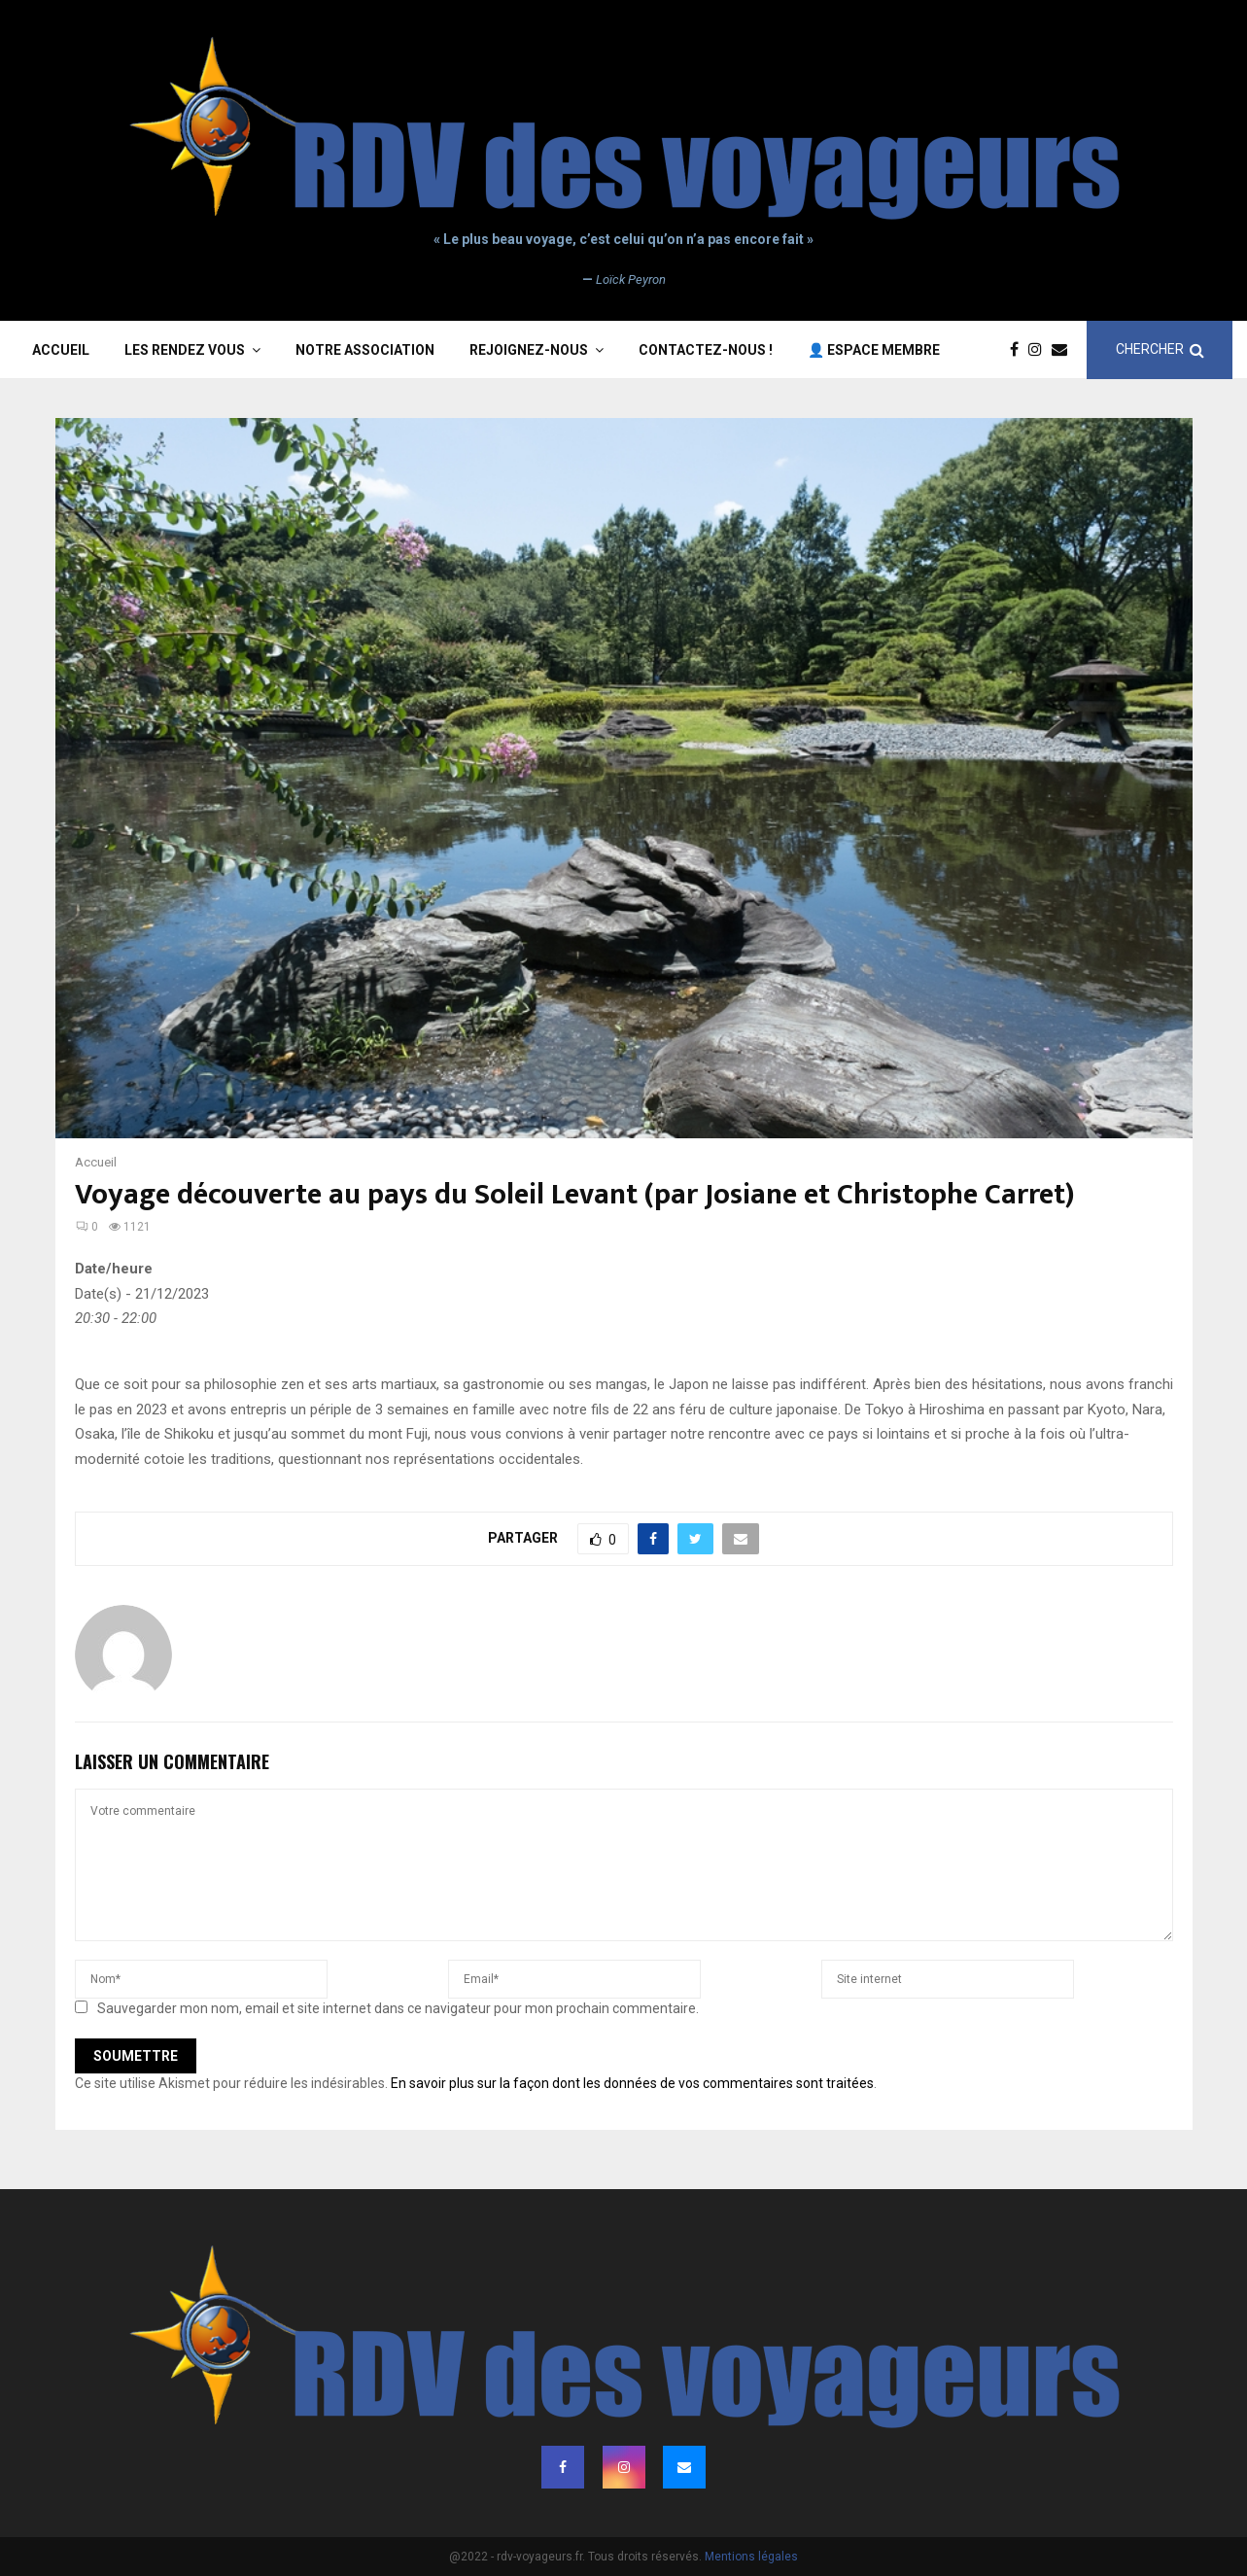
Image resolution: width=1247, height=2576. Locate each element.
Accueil (60, 350)
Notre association (364, 350)
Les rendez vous (184, 350)
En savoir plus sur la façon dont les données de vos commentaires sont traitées (632, 2083)
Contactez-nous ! (706, 350)
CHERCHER (1160, 349)
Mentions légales (751, 2556)
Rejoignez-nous (528, 350)
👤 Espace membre (874, 350)
